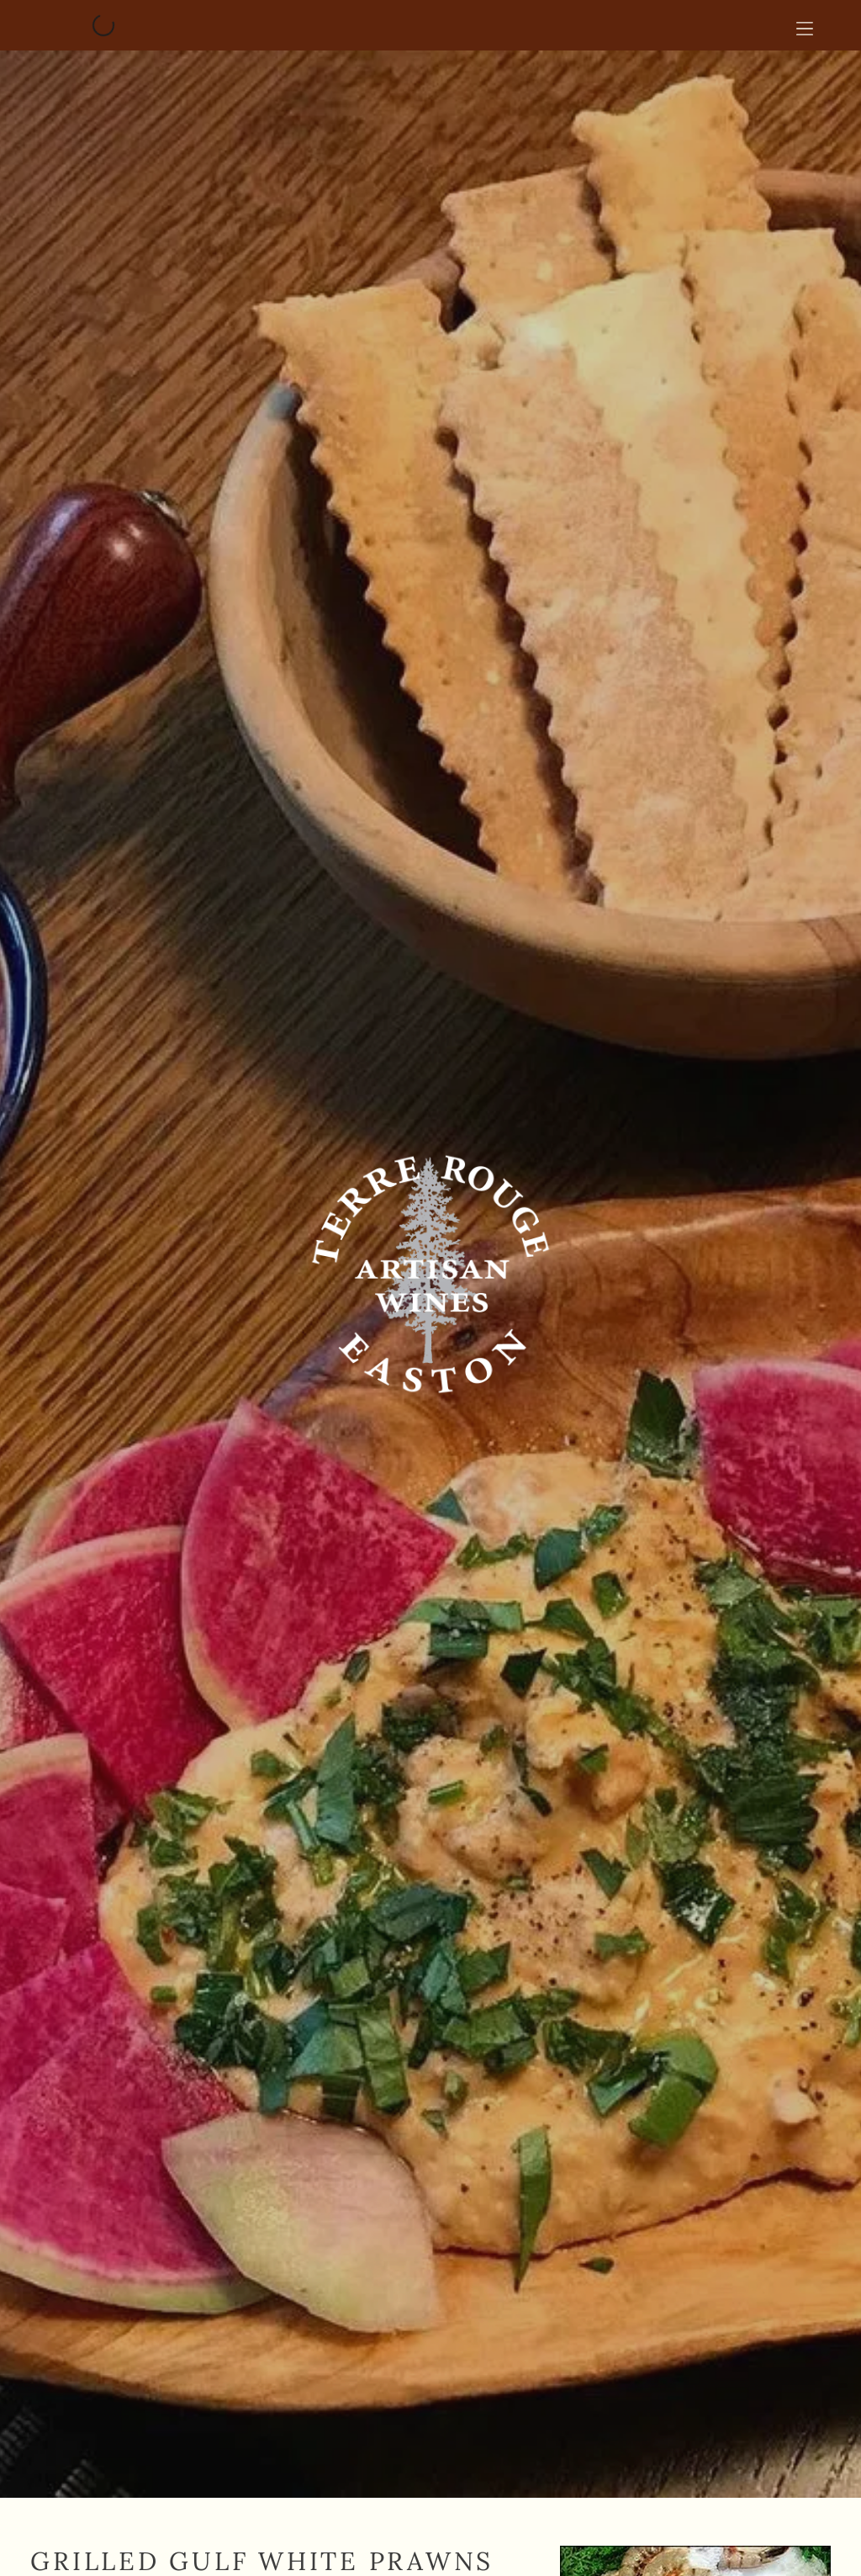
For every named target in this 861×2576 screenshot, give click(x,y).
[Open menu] (804, 25)
